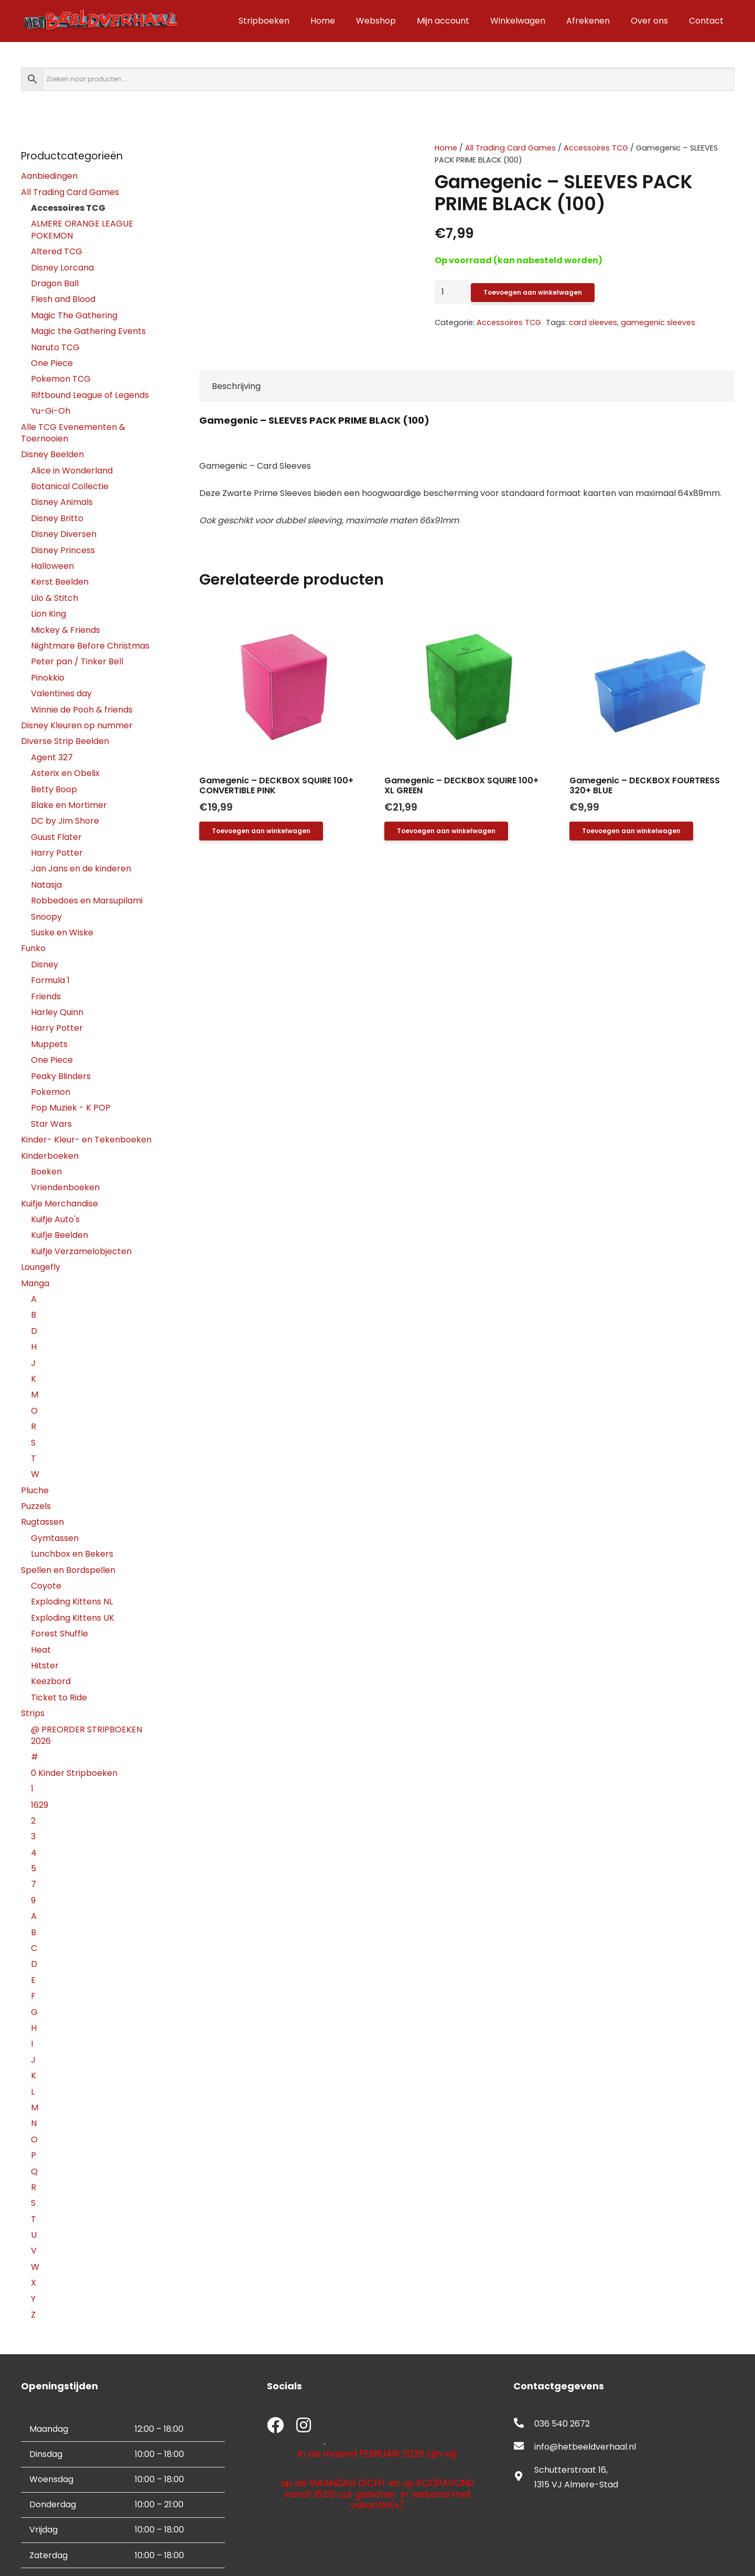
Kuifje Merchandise (59, 1204)
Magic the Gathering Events (88, 331)
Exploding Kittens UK (72, 1618)
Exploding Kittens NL (72, 1602)
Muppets (49, 1044)
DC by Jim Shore (65, 821)
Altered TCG (56, 251)
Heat (41, 1650)
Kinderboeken (50, 1156)
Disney (44, 964)
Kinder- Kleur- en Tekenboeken (86, 1140)
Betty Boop (54, 789)
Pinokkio (47, 678)
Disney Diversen (63, 534)
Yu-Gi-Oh (50, 411)
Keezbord (51, 1681)
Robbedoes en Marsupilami (87, 900)
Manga (35, 1283)
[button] (261, 831)
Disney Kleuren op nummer (77, 725)
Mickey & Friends (65, 630)
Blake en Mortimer (69, 805)
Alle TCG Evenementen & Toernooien (73, 433)
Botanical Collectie (70, 486)
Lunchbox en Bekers (72, 1554)
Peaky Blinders (61, 1076)
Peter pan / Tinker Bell (77, 661)
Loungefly (40, 1267)
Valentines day (61, 693)
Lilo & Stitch (54, 598)
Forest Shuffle (59, 1633)
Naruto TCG (55, 347)
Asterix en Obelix (65, 773)
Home (446, 148)
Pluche (35, 1490)
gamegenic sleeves (658, 322)
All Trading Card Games (510, 148)
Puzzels (36, 1506)
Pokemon (50, 1092)
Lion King (48, 614)
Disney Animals (62, 502)
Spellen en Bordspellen (68, 1570)
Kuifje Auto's (55, 1219)
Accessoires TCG (596, 148)
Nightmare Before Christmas (90, 646)
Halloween (52, 566)
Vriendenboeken (65, 1187)
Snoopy (46, 917)
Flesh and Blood (63, 299)
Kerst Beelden (60, 582)
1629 (39, 1805)
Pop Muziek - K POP (71, 1108)
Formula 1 (50, 980)
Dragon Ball (55, 283)
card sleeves (593, 322)
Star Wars (51, 1124)
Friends (46, 996)
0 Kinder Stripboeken (74, 1773)
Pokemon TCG (61, 379)
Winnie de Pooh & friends (82, 710)
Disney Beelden (52, 454)
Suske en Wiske (62, 932)
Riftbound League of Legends (90, 395)
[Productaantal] (452, 292)
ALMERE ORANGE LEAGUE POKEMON (82, 229)
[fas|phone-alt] (523, 2424)
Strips (33, 1713)
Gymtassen (55, 1538)
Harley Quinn (57, 1012)
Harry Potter (57, 853)
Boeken (46, 1172)
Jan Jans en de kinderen (81, 869)
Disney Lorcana (62, 268)
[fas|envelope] (523, 2447)
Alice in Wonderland (72, 471)
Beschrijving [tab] (236, 386)
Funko (33, 948)
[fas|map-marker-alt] (523, 2477)
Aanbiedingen (49, 176)
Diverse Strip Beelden (65, 741)
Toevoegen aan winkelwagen (532, 292)
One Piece (52, 363)
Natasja (46, 885)
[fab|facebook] (275, 2426)
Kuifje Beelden (59, 1235)
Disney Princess (63, 550)
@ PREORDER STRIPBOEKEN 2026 (86, 1735)
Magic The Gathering (74, 315)
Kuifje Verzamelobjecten (81, 1251)
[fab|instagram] (303, 2426)
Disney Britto (57, 518)
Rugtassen (42, 1522)
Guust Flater (56, 837)
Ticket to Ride (59, 1697)
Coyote (46, 1586)
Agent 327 (52, 757)
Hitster (45, 1665)
